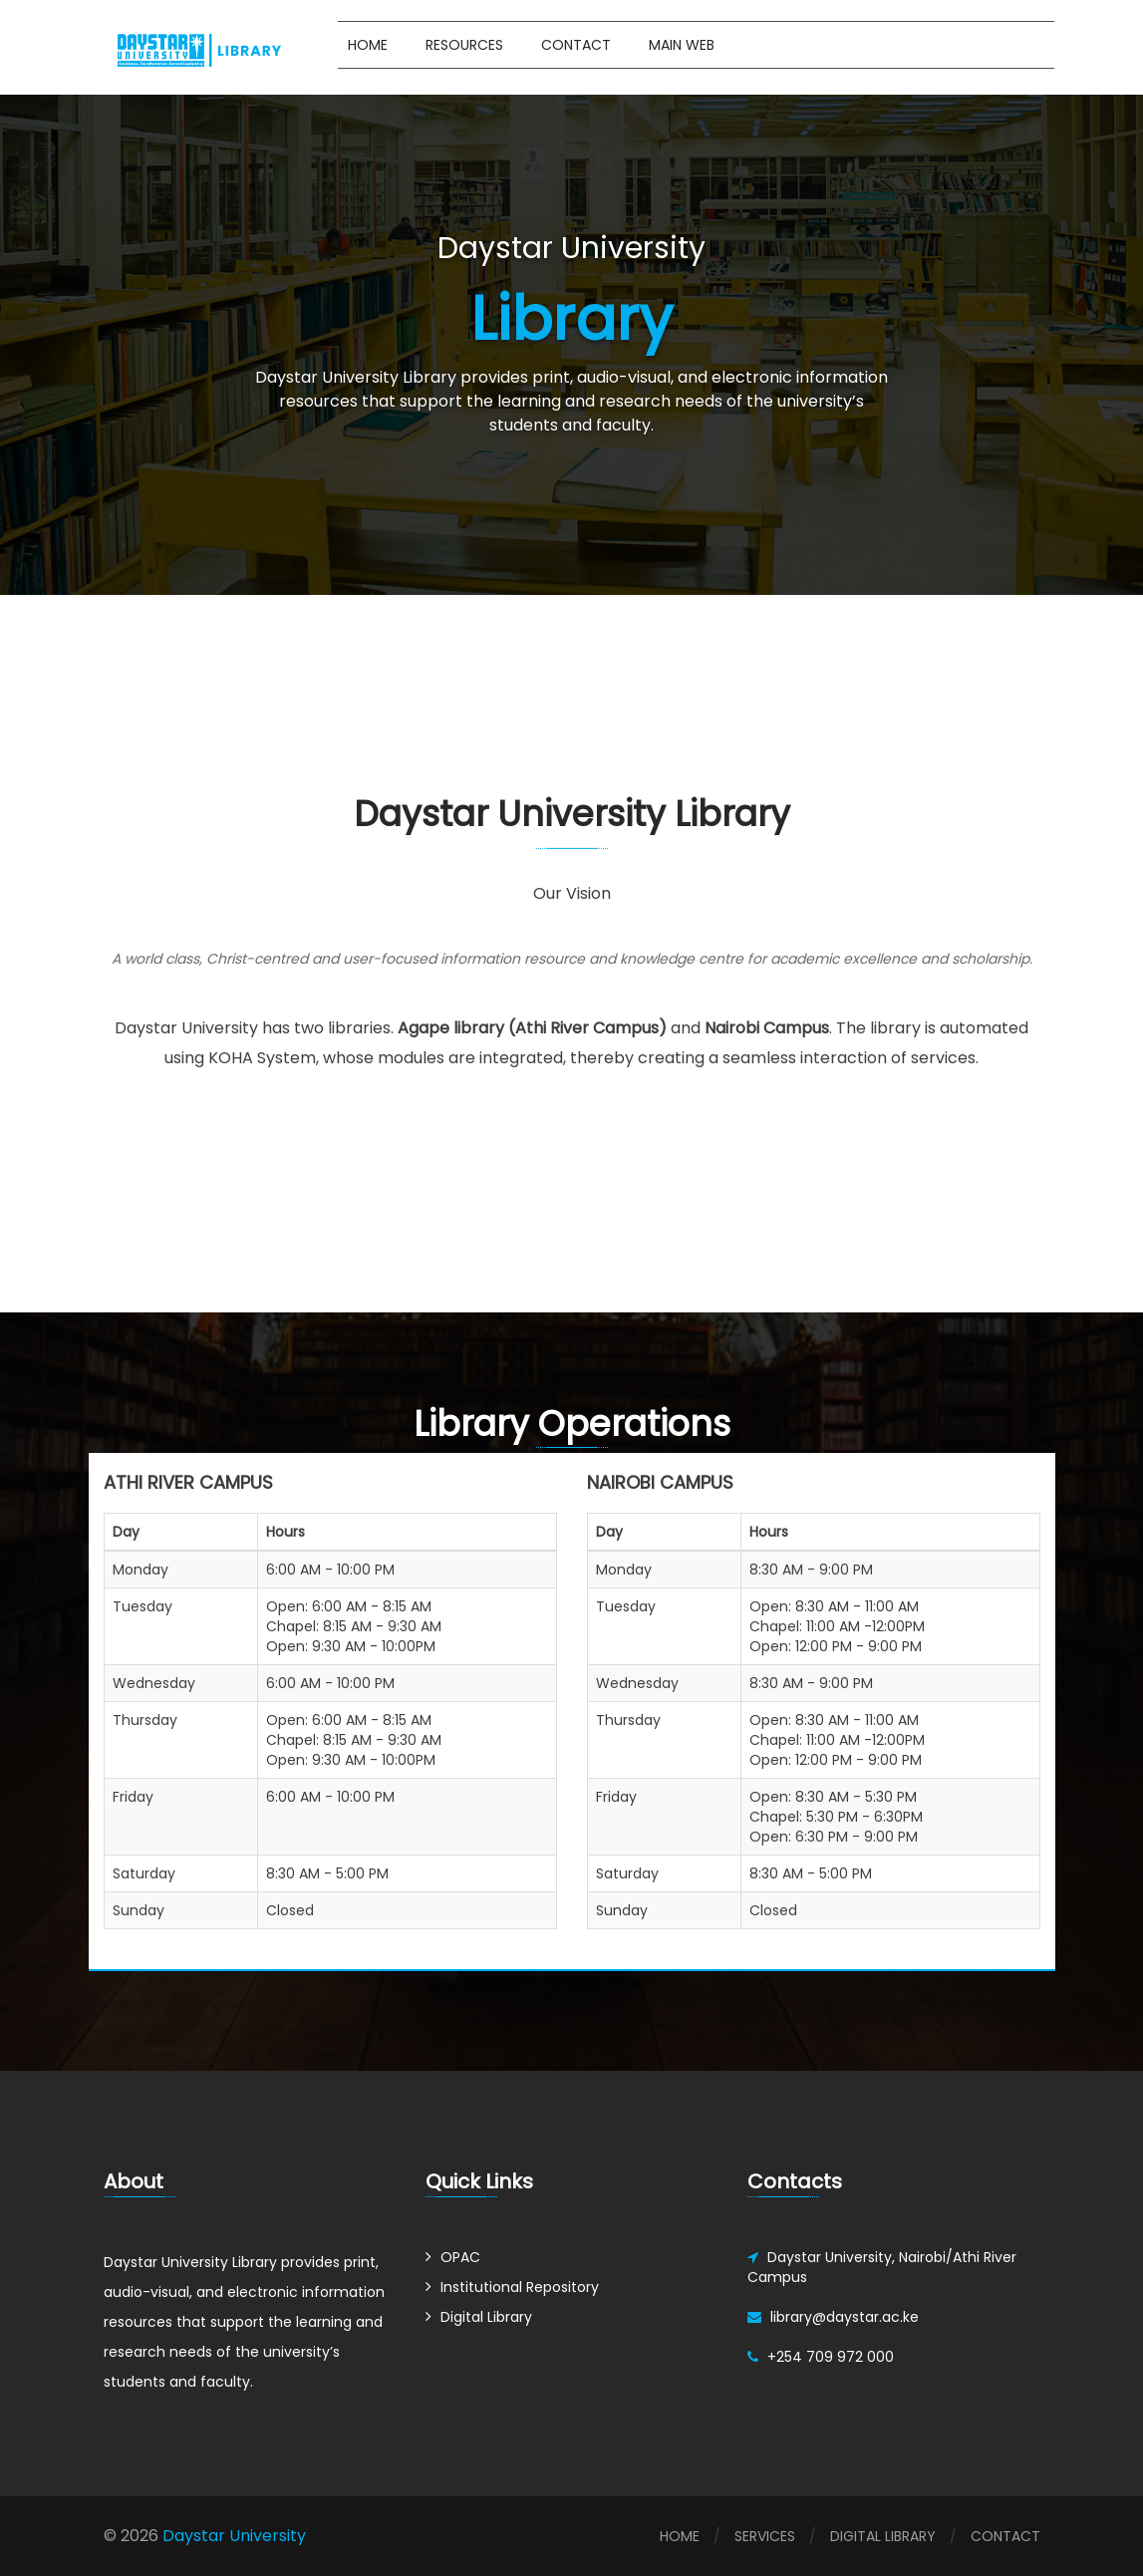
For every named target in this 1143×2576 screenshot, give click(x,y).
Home (368, 45)
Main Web (681, 45)
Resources (464, 45)
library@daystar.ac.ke (844, 2317)
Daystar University (232, 2535)
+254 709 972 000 (830, 2357)
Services (764, 2536)
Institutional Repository (519, 2287)
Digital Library (486, 2317)
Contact (576, 45)
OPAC (460, 2257)
